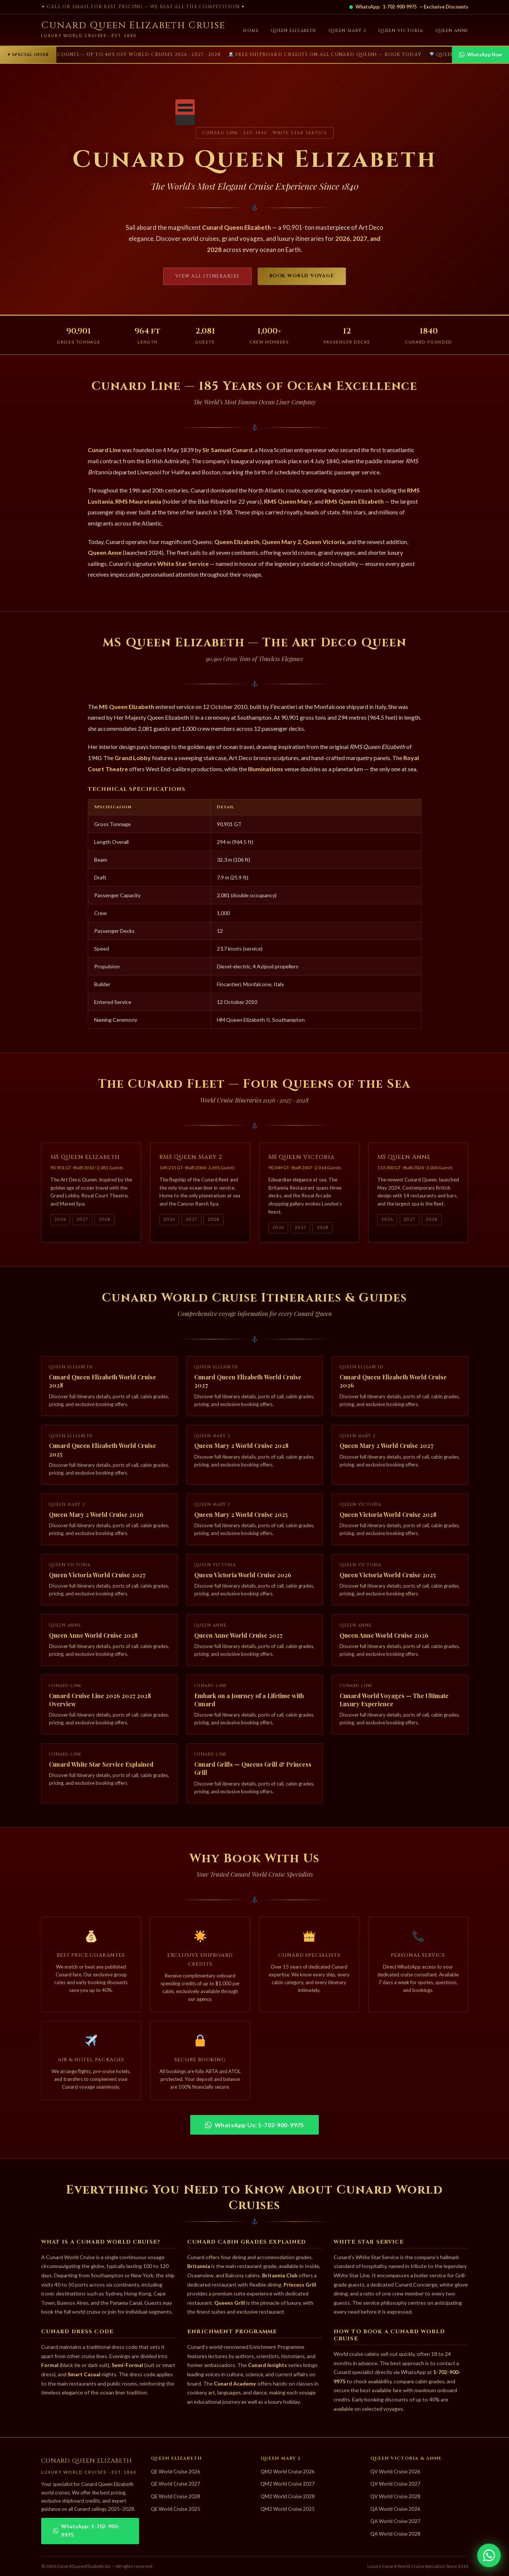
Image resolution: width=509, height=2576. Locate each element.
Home (251, 30)
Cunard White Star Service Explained (101, 1767)
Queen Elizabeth (294, 30)
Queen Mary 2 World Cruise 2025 (241, 1517)
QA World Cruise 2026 (395, 2509)
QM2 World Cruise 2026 (288, 2471)
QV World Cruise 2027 (395, 2484)
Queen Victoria (400, 30)
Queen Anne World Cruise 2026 (384, 1637)
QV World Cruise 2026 (395, 2471)
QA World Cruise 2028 (395, 2534)
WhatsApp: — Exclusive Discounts (408, 7)
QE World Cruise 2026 (175, 2471)
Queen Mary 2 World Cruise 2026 (96, 1517)
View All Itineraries (207, 276)
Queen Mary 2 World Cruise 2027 (386, 1448)
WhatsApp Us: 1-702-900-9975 (254, 2124)
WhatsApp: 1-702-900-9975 (86, 2530)
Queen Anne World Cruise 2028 (93, 1637)
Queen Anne (451, 30)
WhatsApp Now (480, 54)
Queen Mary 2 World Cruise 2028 (241, 1448)
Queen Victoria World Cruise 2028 (388, 1517)
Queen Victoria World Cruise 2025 (388, 1577)
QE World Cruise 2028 (175, 2496)
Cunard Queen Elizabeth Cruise (133, 25)
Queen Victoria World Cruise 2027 (97, 1577)
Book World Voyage (302, 276)
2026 (60, 1222)
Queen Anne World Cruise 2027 (238, 1637)
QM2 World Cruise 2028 (288, 2496)
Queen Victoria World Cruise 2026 (242, 1577)
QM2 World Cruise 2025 (288, 2509)
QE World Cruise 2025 (175, 2509)
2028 (105, 1222)
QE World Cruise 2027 (175, 2484)
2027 (82, 1222)
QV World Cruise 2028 (395, 2496)
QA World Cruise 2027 (395, 2521)
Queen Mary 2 (347, 30)
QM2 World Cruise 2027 (288, 2484)
